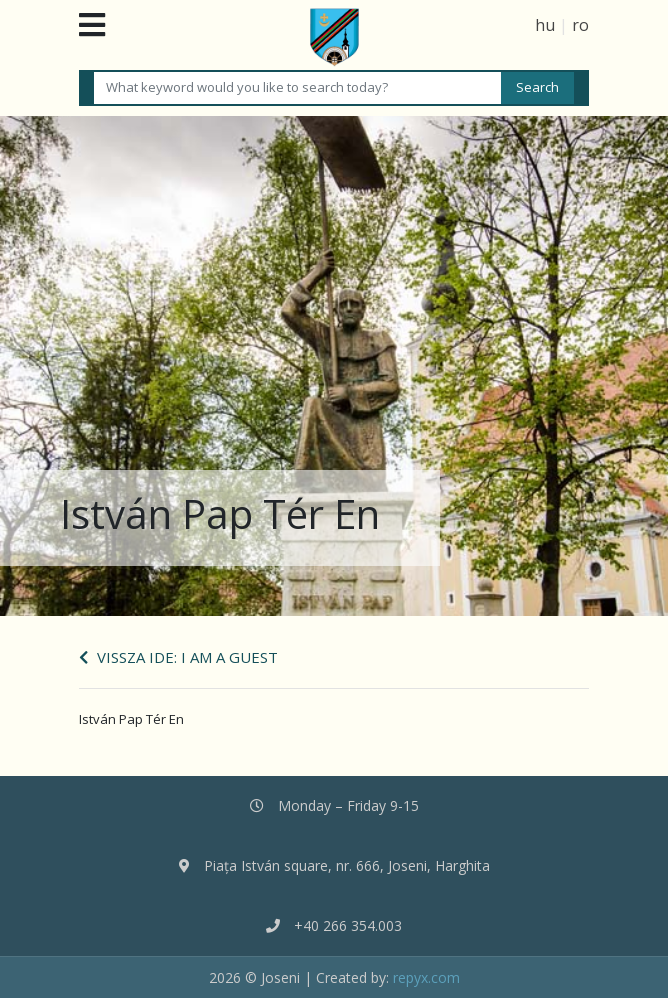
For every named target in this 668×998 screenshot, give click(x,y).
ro (580, 25)
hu (545, 25)
